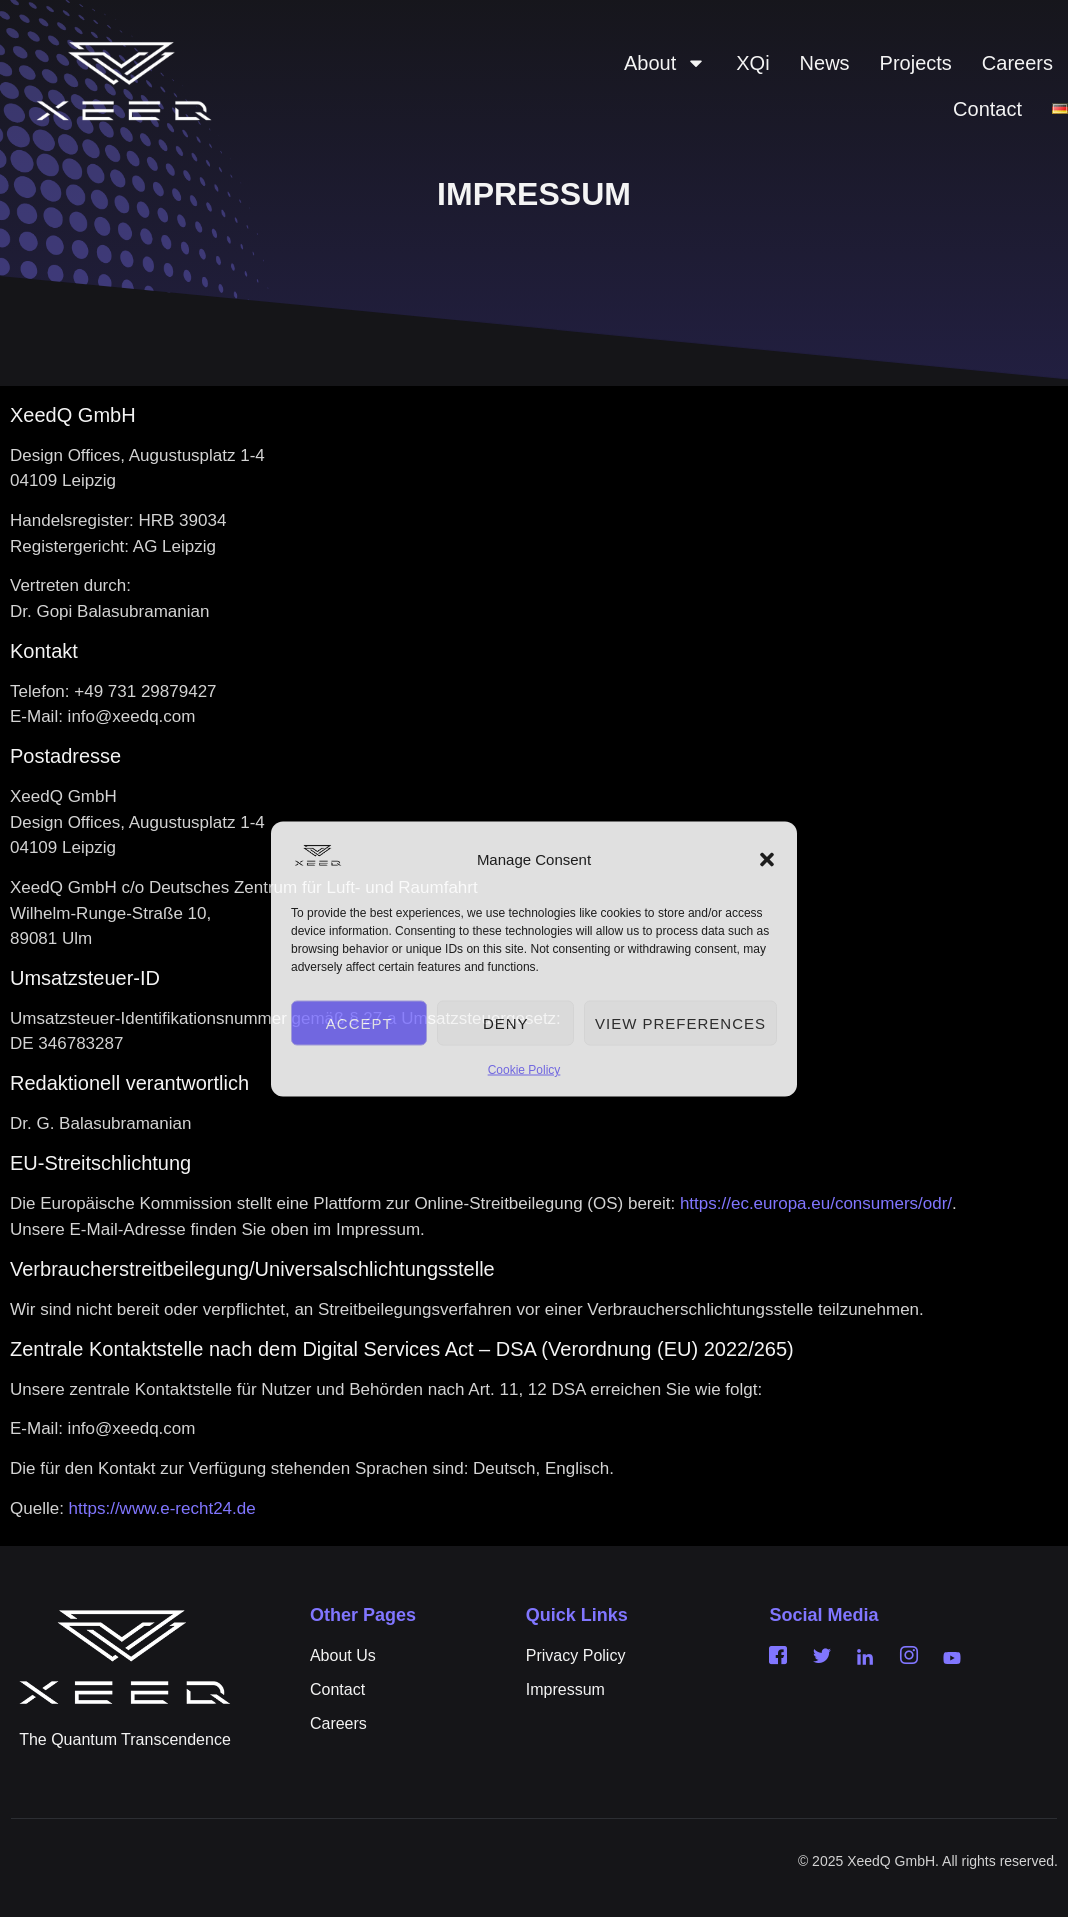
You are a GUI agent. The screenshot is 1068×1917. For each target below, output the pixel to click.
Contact (987, 109)
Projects (916, 63)
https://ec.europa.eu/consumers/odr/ (816, 1203)
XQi (752, 63)
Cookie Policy (524, 1070)
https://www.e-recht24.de (162, 1508)
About (665, 63)
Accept (359, 1022)
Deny (506, 1022)
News (825, 63)
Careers (1017, 63)
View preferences (680, 1022)
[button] (767, 860)
